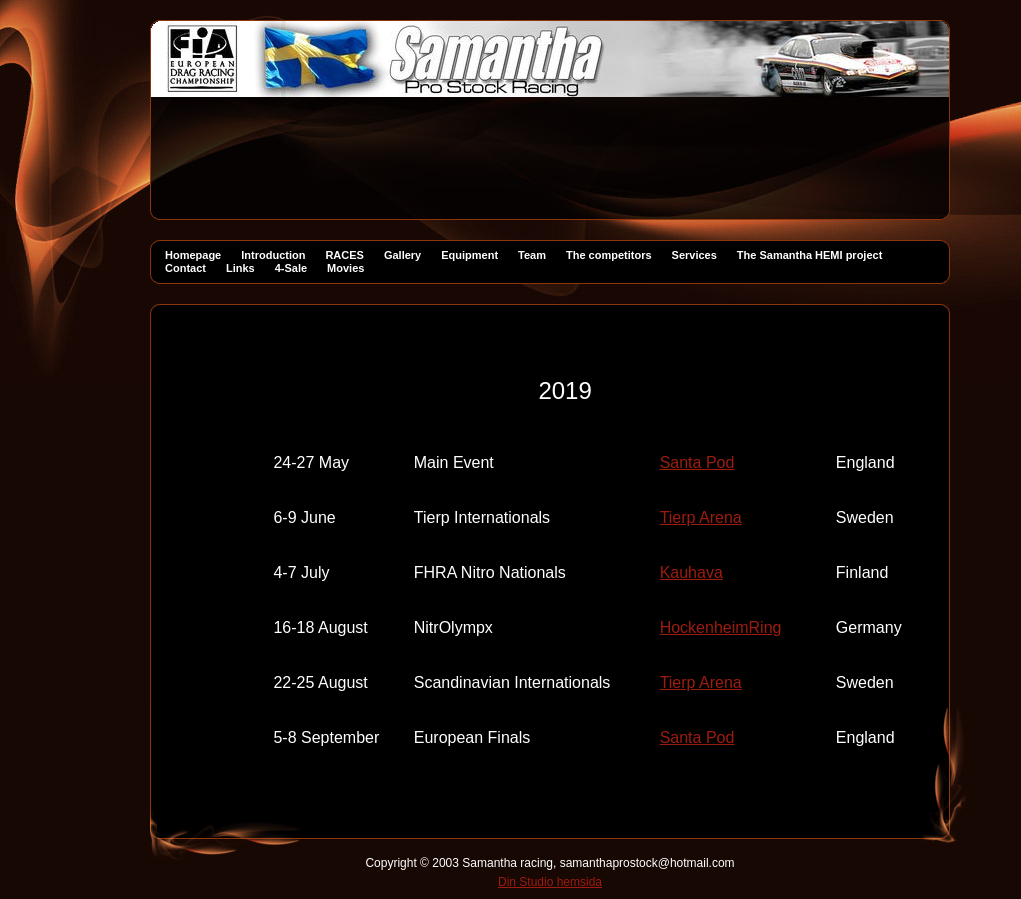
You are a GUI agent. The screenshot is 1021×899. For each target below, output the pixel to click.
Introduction (273, 255)
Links (240, 268)
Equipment (469, 255)
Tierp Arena (701, 517)
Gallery (402, 255)
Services (694, 255)
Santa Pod (697, 462)
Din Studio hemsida (550, 882)
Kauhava (691, 572)
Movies (345, 268)
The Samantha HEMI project (809, 255)
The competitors (609, 255)
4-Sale (291, 268)
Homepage (193, 255)
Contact (185, 268)
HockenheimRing (721, 627)
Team (532, 255)
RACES (344, 255)
